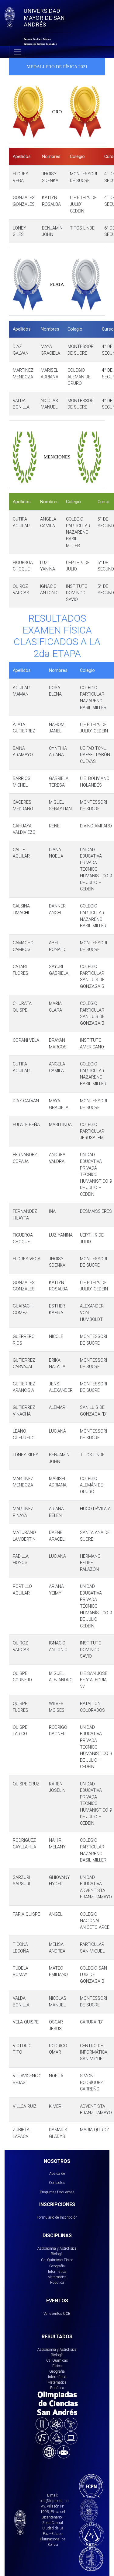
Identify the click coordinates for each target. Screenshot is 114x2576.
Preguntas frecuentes (57, 2192)
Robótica (57, 2282)
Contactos (57, 2182)
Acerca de (57, 2173)
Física (68, 2260)
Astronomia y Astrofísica (57, 2349)
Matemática (57, 2277)
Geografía (57, 2266)
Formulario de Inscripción (57, 2217)
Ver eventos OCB (57, 2313)
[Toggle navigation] (17, 52)
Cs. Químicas (52, 2260)
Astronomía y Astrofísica (57, 2248)
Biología (57, 2253)
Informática (57, 2271)
